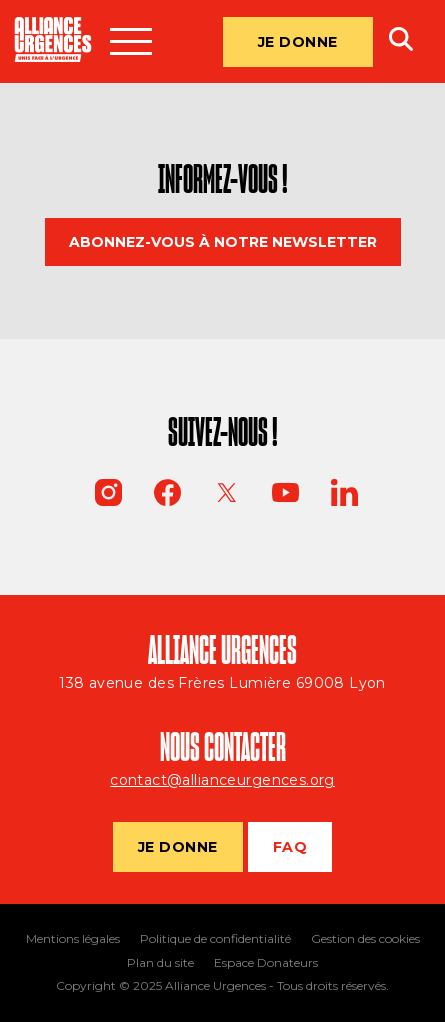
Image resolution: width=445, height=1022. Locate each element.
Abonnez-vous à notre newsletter (223, 242)
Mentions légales (73, 939)
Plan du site (160, 963)
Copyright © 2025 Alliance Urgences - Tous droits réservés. (222, 986)
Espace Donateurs (266, 963)
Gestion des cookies (365, 939)
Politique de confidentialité (215, 939)
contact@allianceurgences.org (222, 780)
